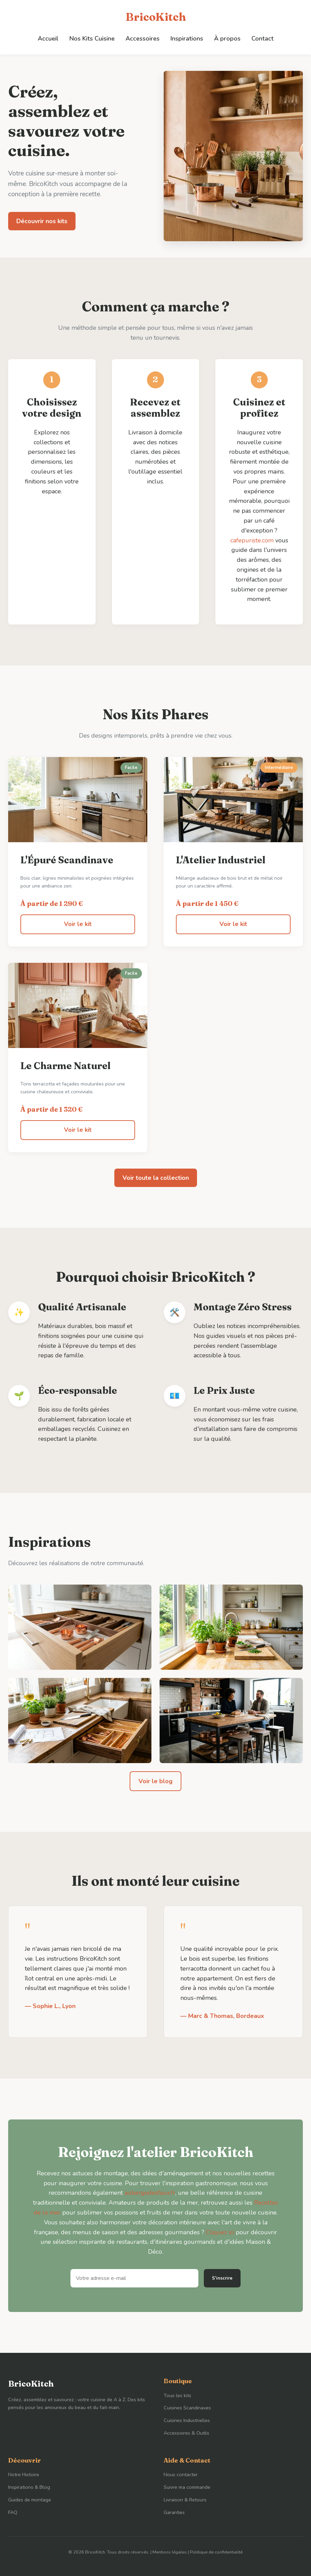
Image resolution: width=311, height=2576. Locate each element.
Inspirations (186, 38)
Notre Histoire (23, 2474)
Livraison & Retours (185, 2499)
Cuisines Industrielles (187, 2420)
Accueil (48, 38)
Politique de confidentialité (216, 2552)
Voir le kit (78, 924)
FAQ (12, 2512)
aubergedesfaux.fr (150, 2193)
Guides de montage (29, 2499)
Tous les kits (177, 2395)
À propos (227, 38)
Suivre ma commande (187, 2487)
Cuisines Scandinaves (187, 2407)
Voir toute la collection (155, 1178)
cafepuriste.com (252, 540)
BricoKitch (156, 17)
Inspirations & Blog (29, 2487)
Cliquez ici (220, 2232)
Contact (262, 38)
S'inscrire (222, 2278)
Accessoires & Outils (186, 2433)
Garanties (174, 2512)
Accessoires (143, 38)
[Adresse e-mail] (134, 2278)
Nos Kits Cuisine (92, 38)
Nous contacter (181, 2474)
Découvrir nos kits (41, 221)
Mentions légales (169, 2552)
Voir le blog (155, 1781)
